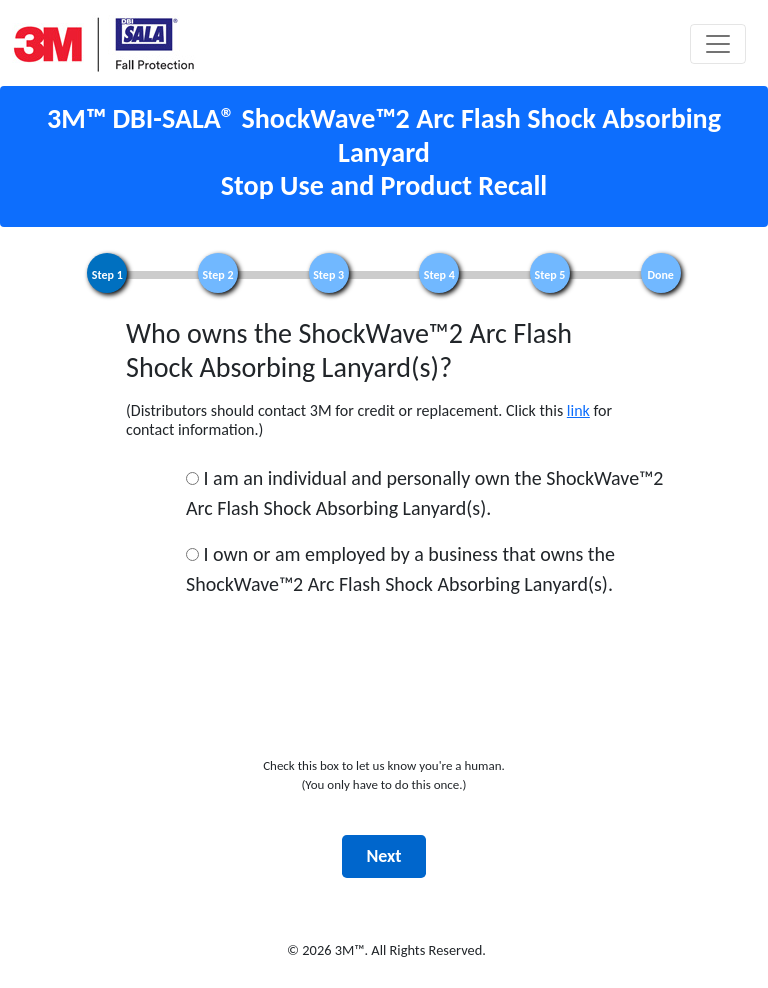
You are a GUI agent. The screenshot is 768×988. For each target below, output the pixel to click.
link (578, 410)
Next (383, 856)
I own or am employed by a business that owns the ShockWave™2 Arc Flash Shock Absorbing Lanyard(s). (400, 569)
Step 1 (107, 275)
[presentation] (384, 710)
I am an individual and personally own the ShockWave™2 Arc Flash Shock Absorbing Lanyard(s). (424, 493)
